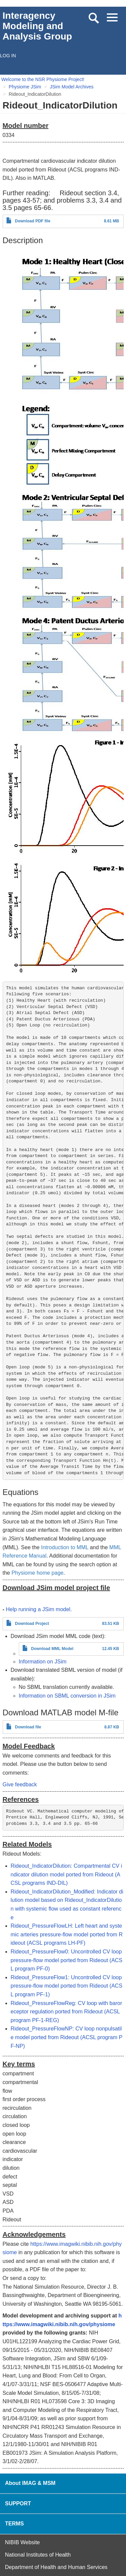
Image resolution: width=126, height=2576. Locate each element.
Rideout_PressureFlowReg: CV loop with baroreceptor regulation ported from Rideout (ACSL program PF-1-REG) (66, 2011)
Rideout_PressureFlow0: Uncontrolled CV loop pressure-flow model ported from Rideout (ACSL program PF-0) (67, 1960)
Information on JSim (43, 1661)
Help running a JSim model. (39, 1609)
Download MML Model (52, 1648)
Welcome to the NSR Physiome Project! (42, 79)
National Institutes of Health (38, 2555)
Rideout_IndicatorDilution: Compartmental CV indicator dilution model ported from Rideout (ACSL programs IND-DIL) (66, 1874)
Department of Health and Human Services (56, 2567)
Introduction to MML (64, 1547)
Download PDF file (32, 221)
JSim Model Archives (71, 86)
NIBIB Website (22, 2542)
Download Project (32, 1623)
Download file (28, 1727)
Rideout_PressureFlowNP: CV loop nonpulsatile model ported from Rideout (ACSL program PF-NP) (67, 2037)
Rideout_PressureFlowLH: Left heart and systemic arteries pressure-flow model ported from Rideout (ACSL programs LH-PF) (67, 1934)
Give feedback (20, 1784)
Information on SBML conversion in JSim (67, 1696)
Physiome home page (37, 1573)
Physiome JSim (25, 86)
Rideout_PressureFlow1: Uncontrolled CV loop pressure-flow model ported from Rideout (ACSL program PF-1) (67, 1986)
